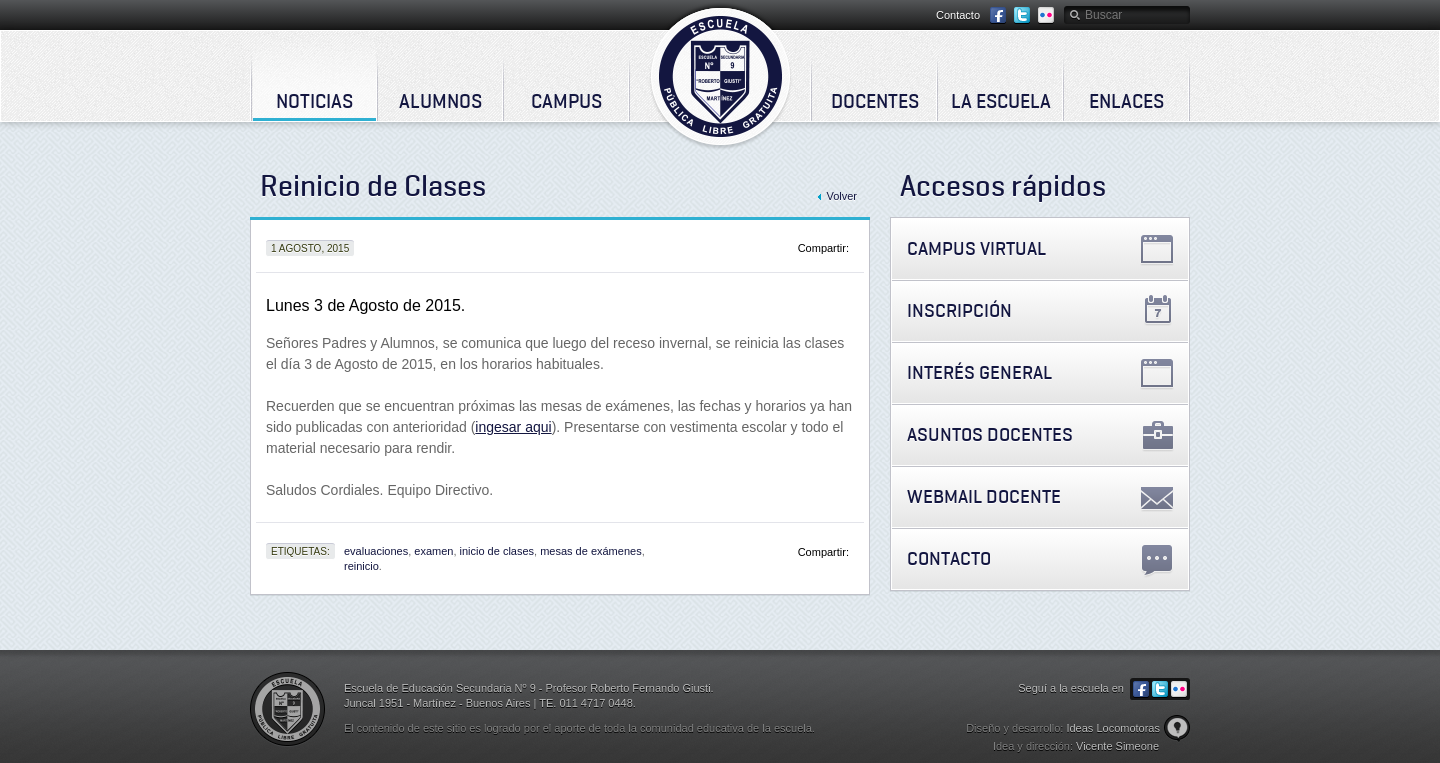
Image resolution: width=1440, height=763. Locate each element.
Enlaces (1126, 101)
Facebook (998, 15)
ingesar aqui (513, 427)
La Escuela (1001, 101)
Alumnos (440, 101)
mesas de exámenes (591, 551)
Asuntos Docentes (990, 434)
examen (433, 551)
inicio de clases (496, 551)
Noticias (314, 101)
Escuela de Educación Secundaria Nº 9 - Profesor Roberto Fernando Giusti (720, 76)
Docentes (875, 101)
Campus (566, 101)
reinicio (361, 566)
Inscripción (959, 310)
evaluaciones (376, 551)
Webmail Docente (984, 496)
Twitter (1022, 15)
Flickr (1046, 15)
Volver (841, 196)
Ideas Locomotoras (1113, 728)
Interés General (979, 372)
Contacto (958, 15)
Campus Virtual (976, 248)
